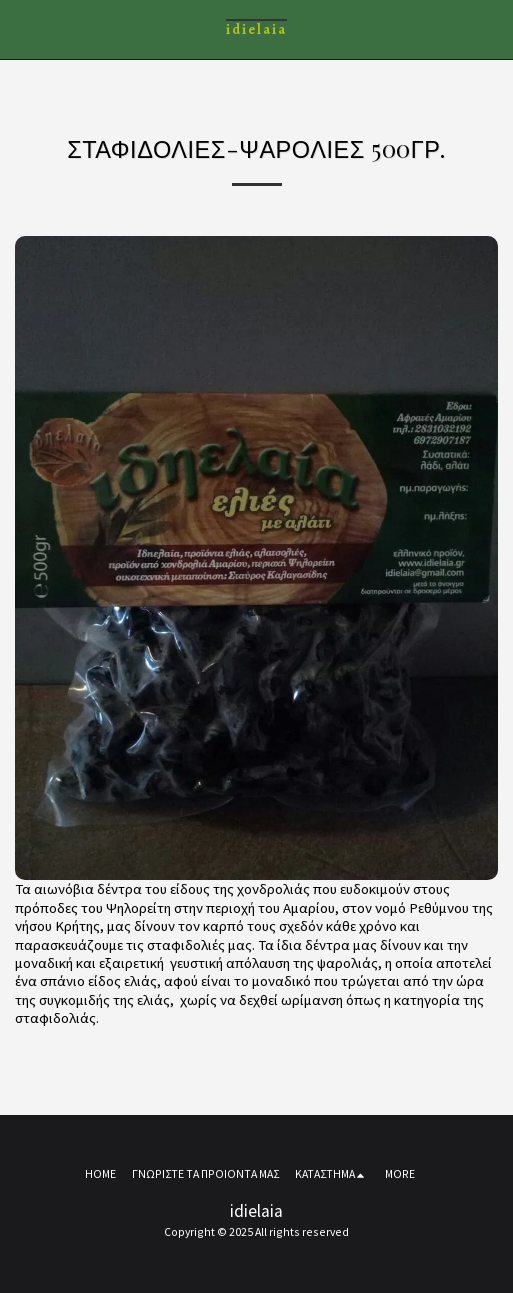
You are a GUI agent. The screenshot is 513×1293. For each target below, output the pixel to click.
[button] (22, 28)
